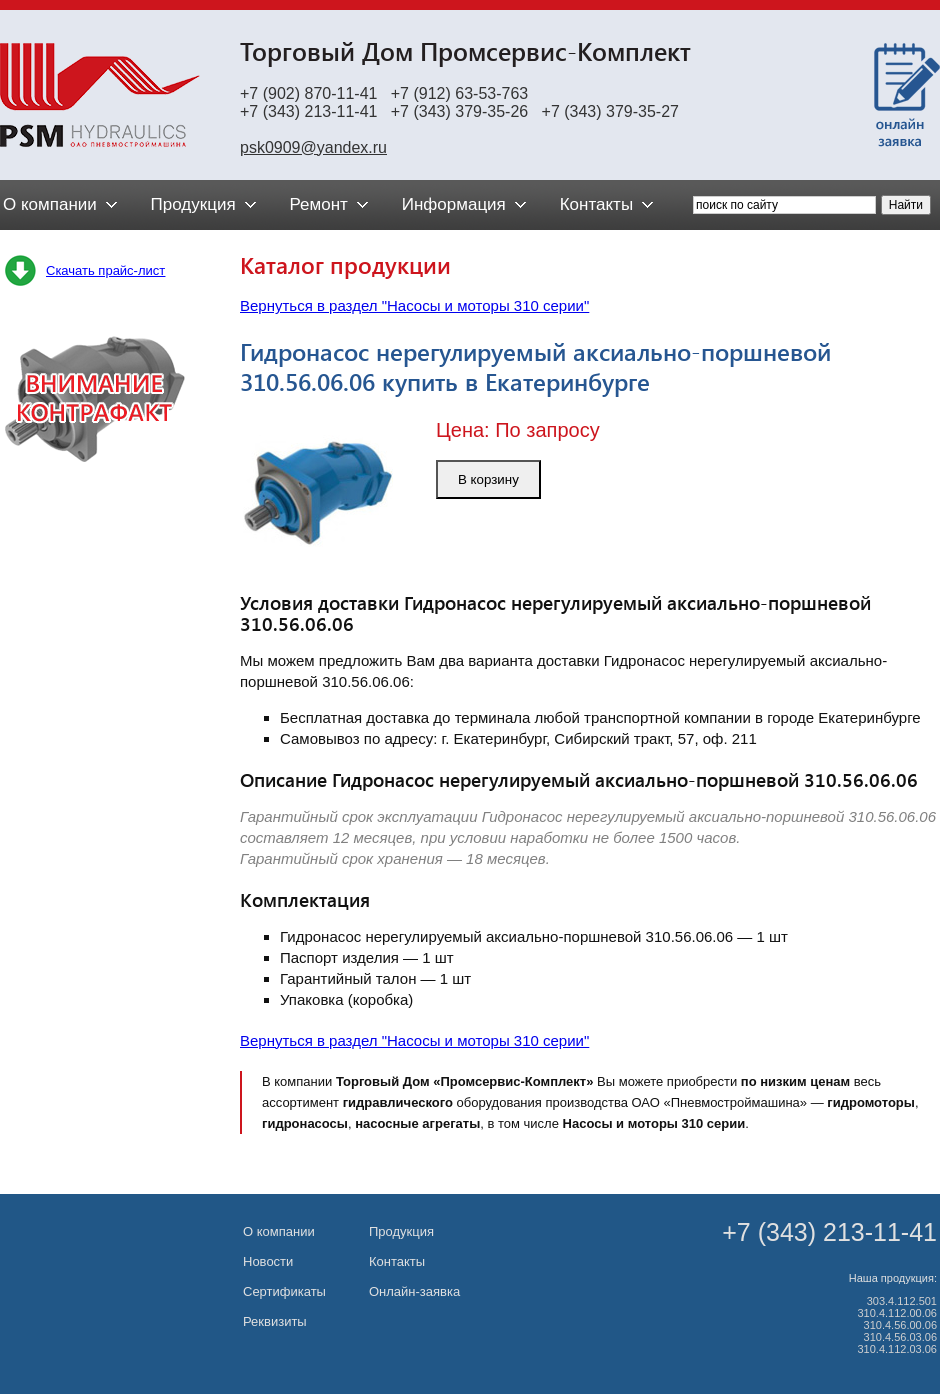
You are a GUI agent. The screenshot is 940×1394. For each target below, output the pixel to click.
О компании (279, 1231)
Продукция (401, 1231)
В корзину (488, 479)
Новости (268, 1261)
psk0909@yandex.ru (313, 147)
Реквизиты (275, 1321)
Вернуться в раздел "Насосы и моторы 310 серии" (414, 305)
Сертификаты (284, 1291)
